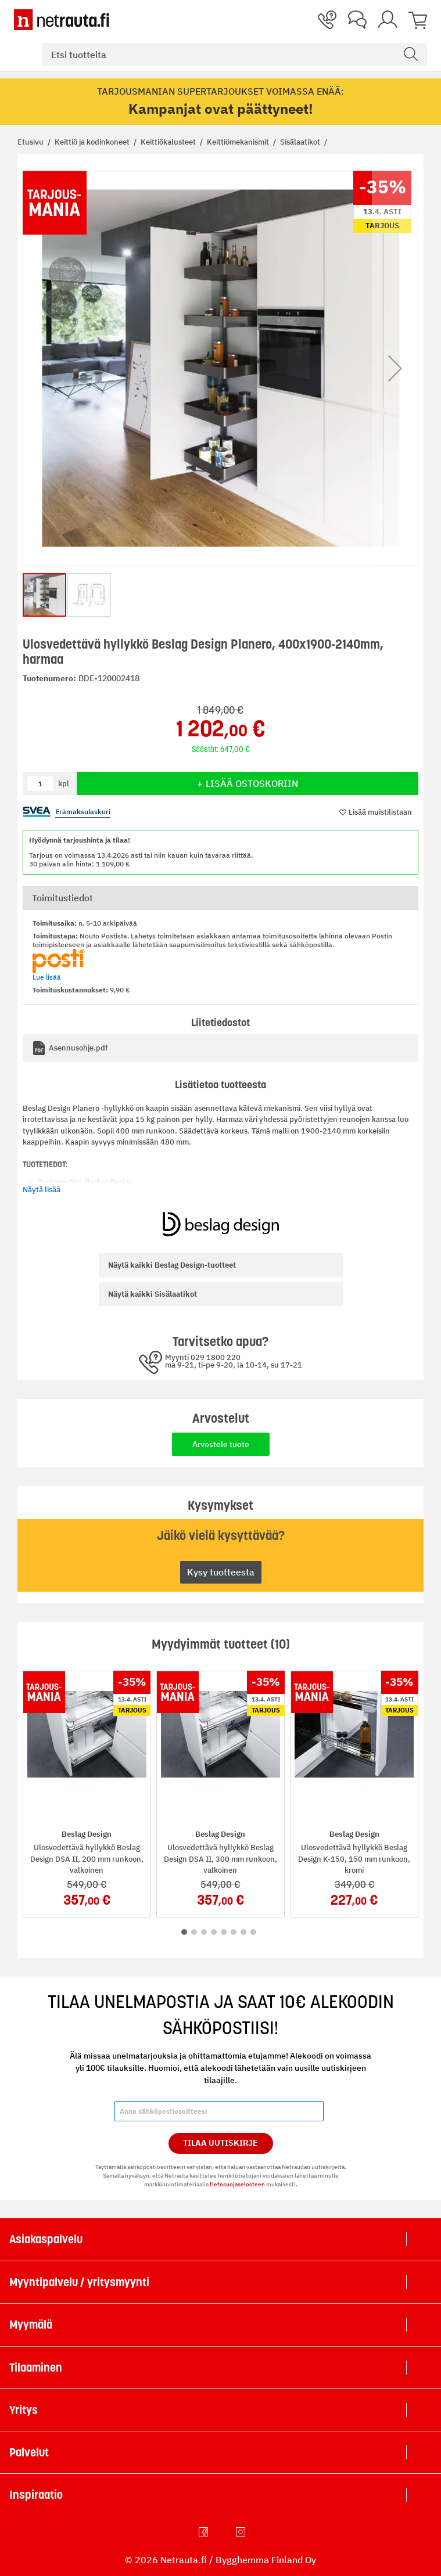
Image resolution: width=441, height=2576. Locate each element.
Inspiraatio (36, 2494)
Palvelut (29, 2452)
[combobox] (234, 54)
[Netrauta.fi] (61, 19)
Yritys (23, 2409)
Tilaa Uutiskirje (220, 2143)
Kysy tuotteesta (220, 1572)
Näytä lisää (41, 1190)
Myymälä (30, 2324)
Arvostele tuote (220, 1444)
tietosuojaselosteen (237, 2184)
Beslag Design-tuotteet (172, 1265)
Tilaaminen (35, 2367)
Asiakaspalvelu (46, 2239)
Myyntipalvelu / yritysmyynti (79, 2282)
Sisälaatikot (301, 142)
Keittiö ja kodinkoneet (93, 142)
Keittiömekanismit (239, 142)
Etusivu (31, 142)
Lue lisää (47, 977)
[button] (395, 368)
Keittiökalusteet (169, 142)
